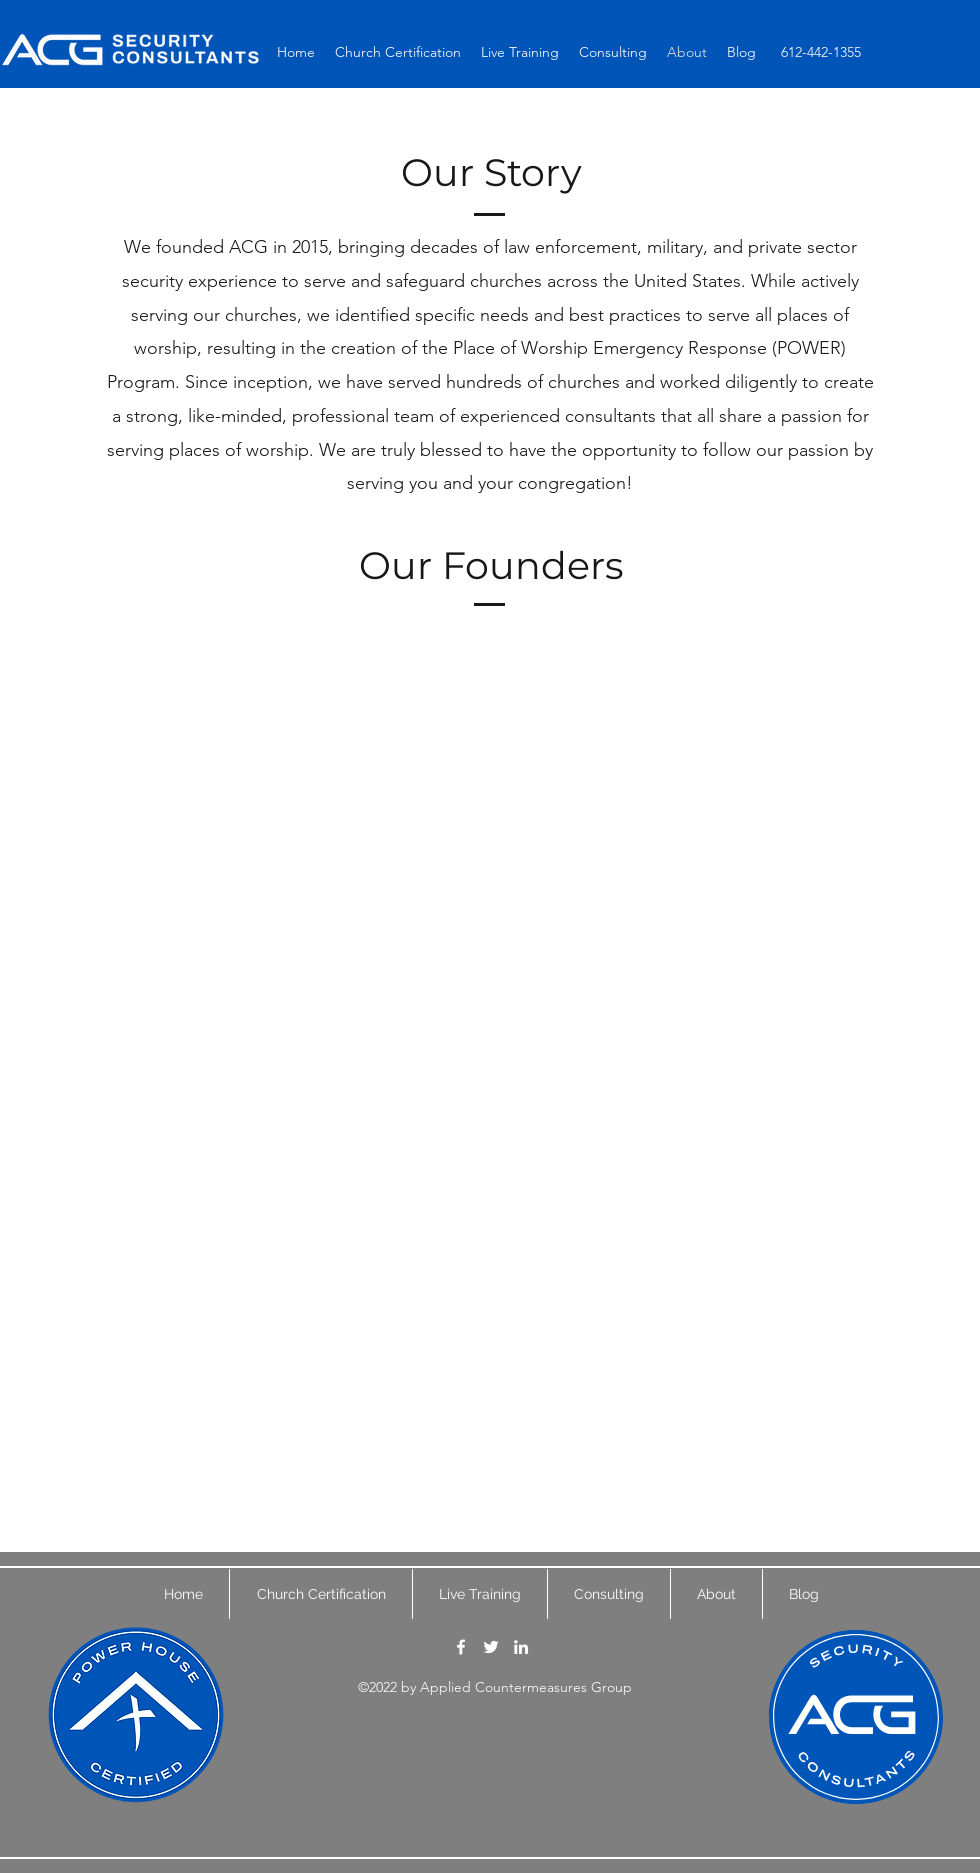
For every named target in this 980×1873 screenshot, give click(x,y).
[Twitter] (491, 1647)
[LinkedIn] (521, 1647)
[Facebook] (461, 1647)
